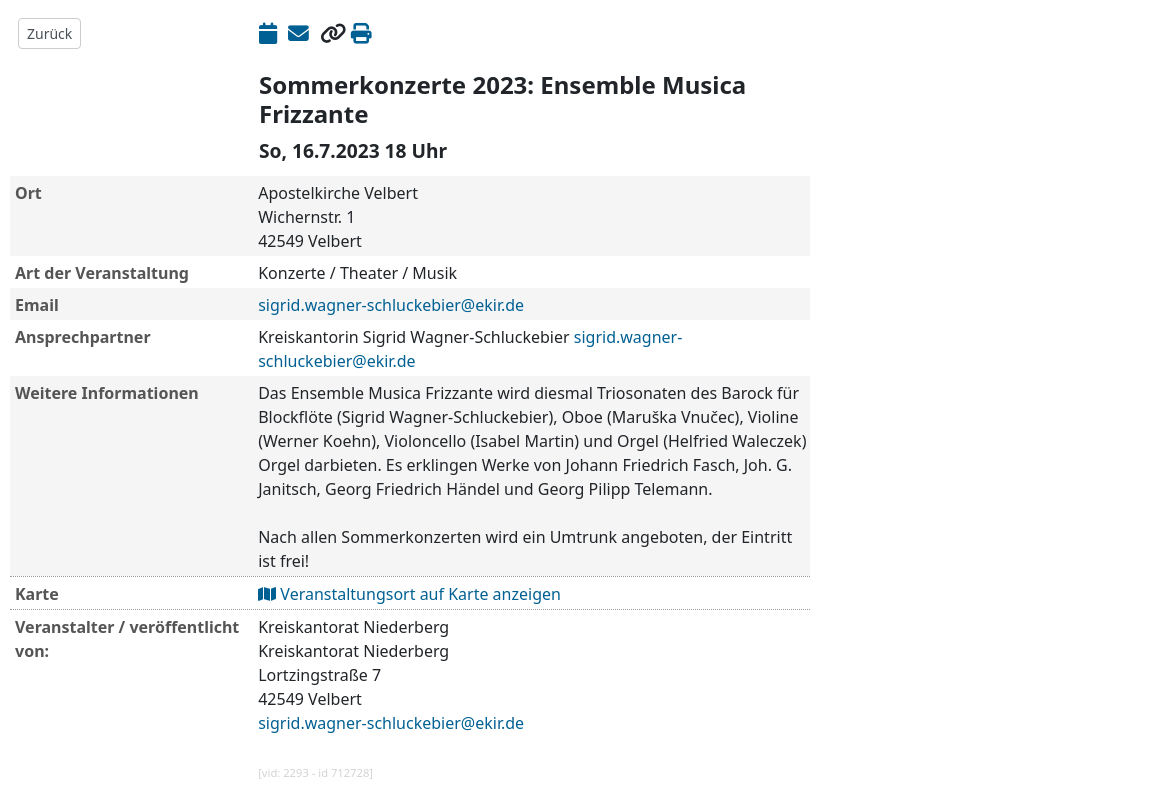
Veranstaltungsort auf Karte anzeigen (409, 594)
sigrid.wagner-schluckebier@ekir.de (391, 305)
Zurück (49, 33)
